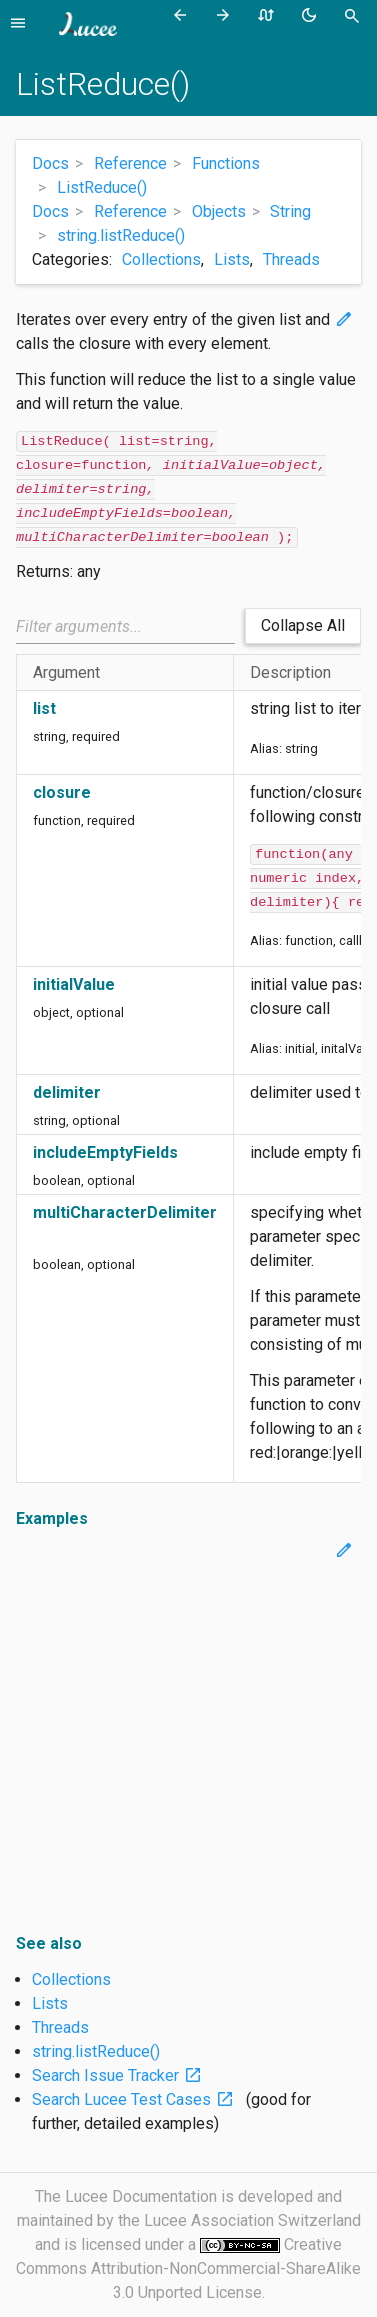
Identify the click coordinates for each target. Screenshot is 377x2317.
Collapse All (303, 625)
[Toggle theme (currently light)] (312, 16)
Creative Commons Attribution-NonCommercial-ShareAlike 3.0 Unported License (188, 2268)
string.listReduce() (96, 2051)
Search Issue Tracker (121, 2075)
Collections (161, 259)
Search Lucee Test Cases (137, 2099)
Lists (232, 259)
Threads (291, 259)
